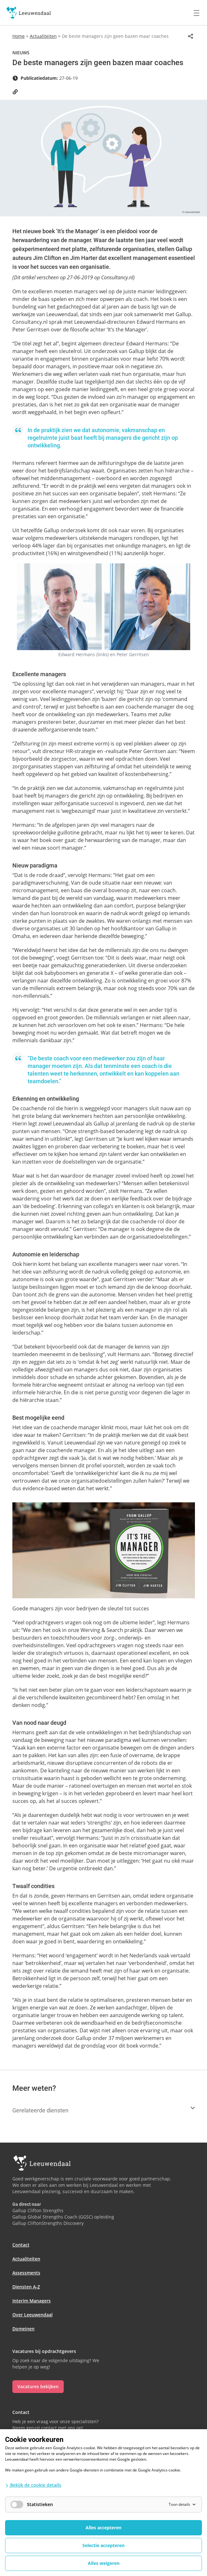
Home (18, 36)
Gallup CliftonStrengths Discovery (48, 2223)
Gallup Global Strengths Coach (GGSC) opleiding (63, 2217)
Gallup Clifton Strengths (37, 2210)
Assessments (26, 2273)
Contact (20, 2245)
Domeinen (23, 2329)
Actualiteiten (43, 36)
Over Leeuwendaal (32, 2315)
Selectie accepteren (103, 2545)
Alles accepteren (103, 2528)
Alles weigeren (104, 2563)
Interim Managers (31, 2301)
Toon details (183, 2504)
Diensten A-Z (26, 2287)
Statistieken (31, 2504)
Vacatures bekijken (38, 2386)
